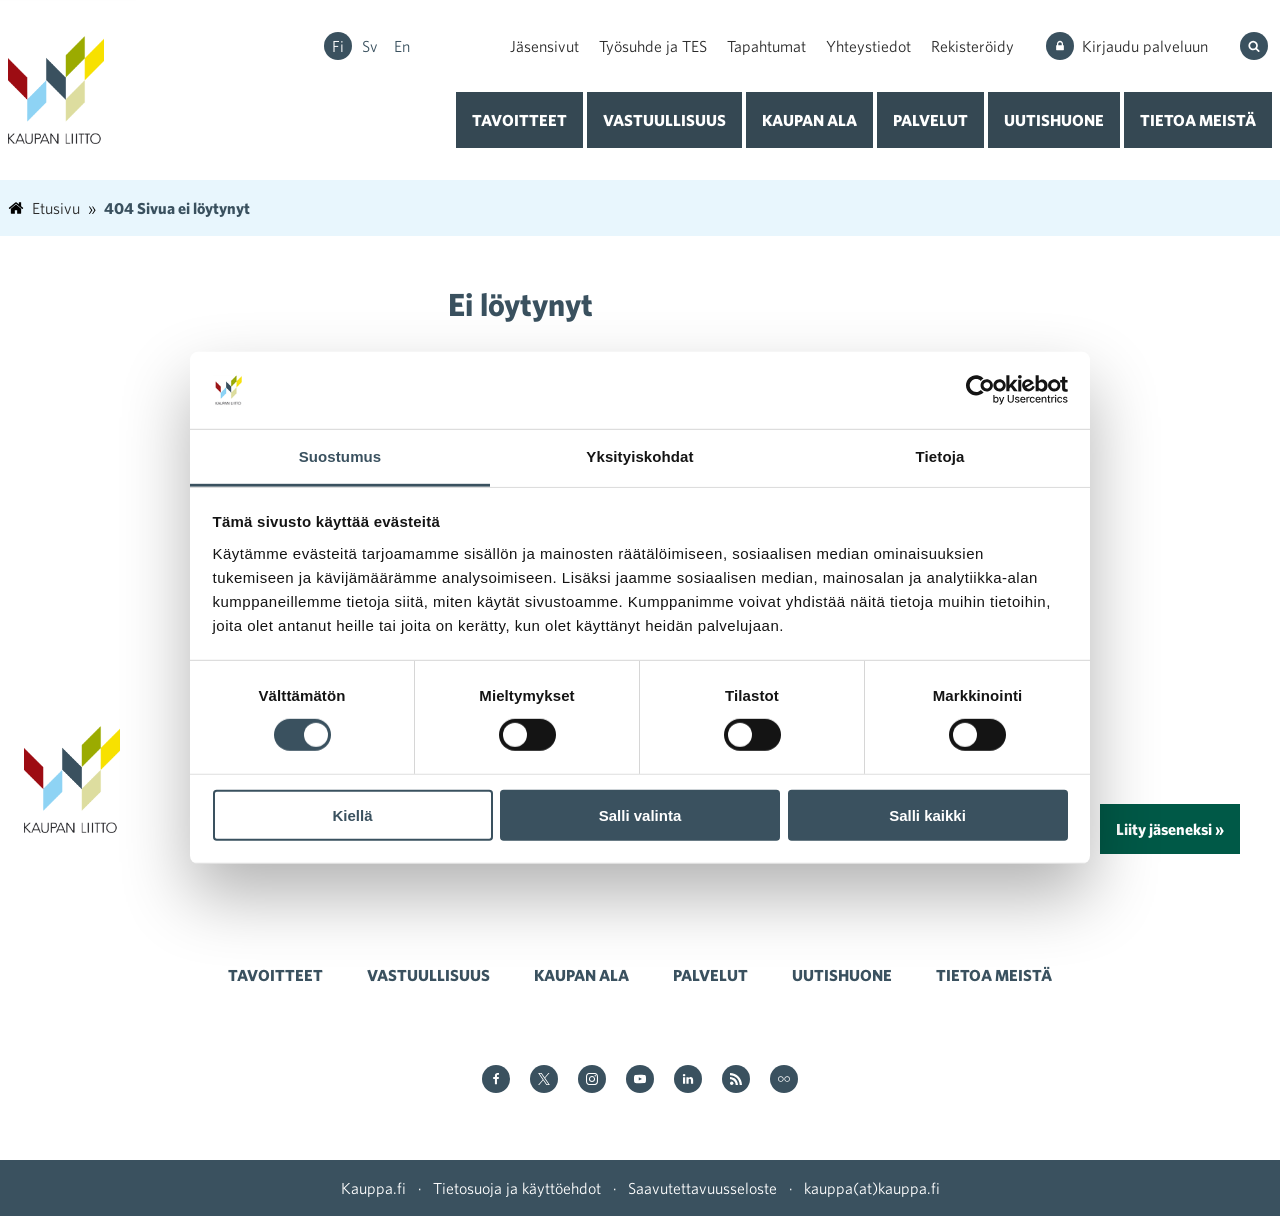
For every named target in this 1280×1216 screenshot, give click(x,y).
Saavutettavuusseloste (702, 1188)
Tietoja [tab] (940, 456)
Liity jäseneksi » (1170, 829)
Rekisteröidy (972, 46)
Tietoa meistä (1198, 120)
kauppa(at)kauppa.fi (872, 1188)
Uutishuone (1054, 120)
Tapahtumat (766, 46)
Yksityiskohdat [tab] (639, 456)
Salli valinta (640, 814)
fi (338, 46)
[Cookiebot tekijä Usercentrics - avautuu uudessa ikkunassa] (980, 390)
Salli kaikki (927, 814)
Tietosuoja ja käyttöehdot (517, 1188)
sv (370, 46)
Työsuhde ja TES (653, 46)
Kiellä (352, 814)
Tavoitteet (519, 120)
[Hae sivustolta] (1256, 46)
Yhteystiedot (868, 46)
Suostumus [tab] (340, 456)
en (402, 46)
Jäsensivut (544, 46)
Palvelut (930, 120)
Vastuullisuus (664, 120)
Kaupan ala (809, 120)
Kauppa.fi (373, 1188)
